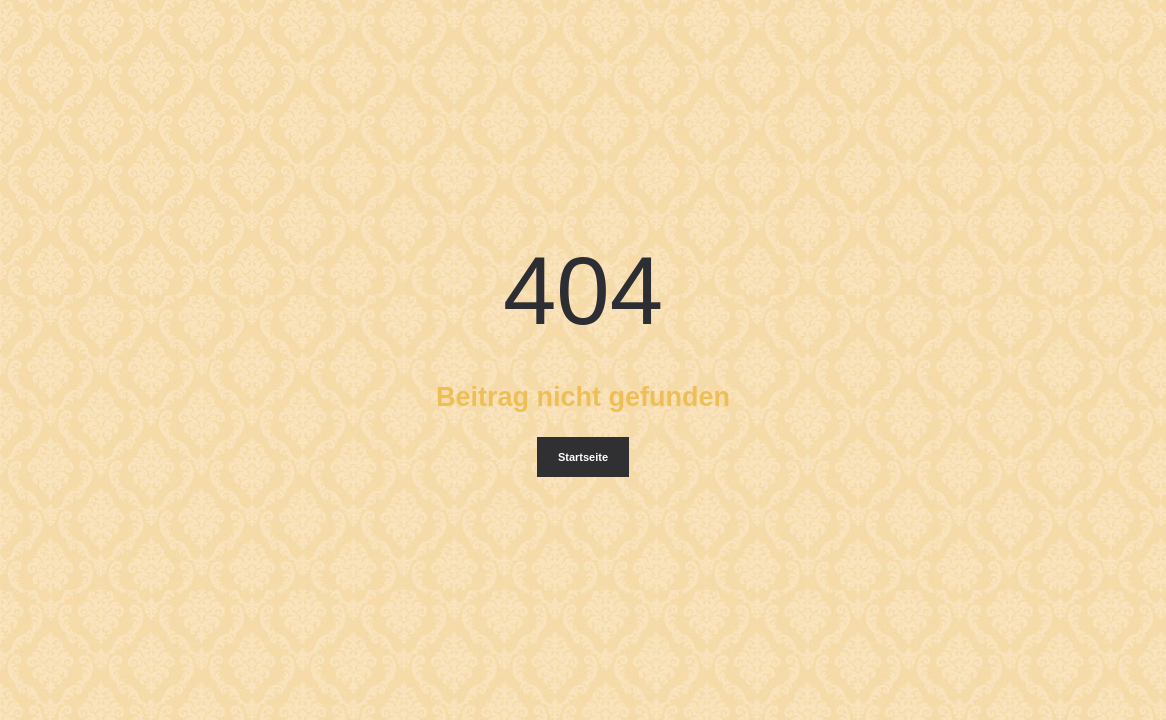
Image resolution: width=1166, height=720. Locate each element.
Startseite (583, 457)
